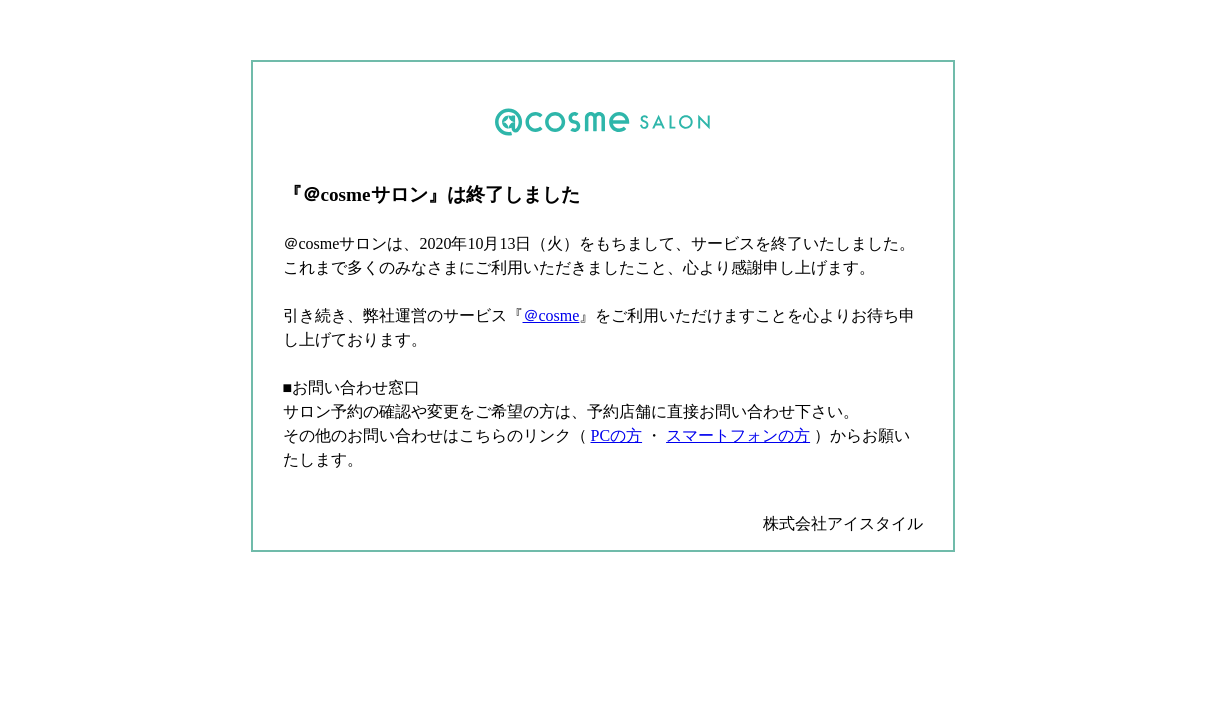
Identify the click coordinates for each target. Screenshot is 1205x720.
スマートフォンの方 (738, 435)
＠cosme (551, 315)
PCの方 (617, 435)
